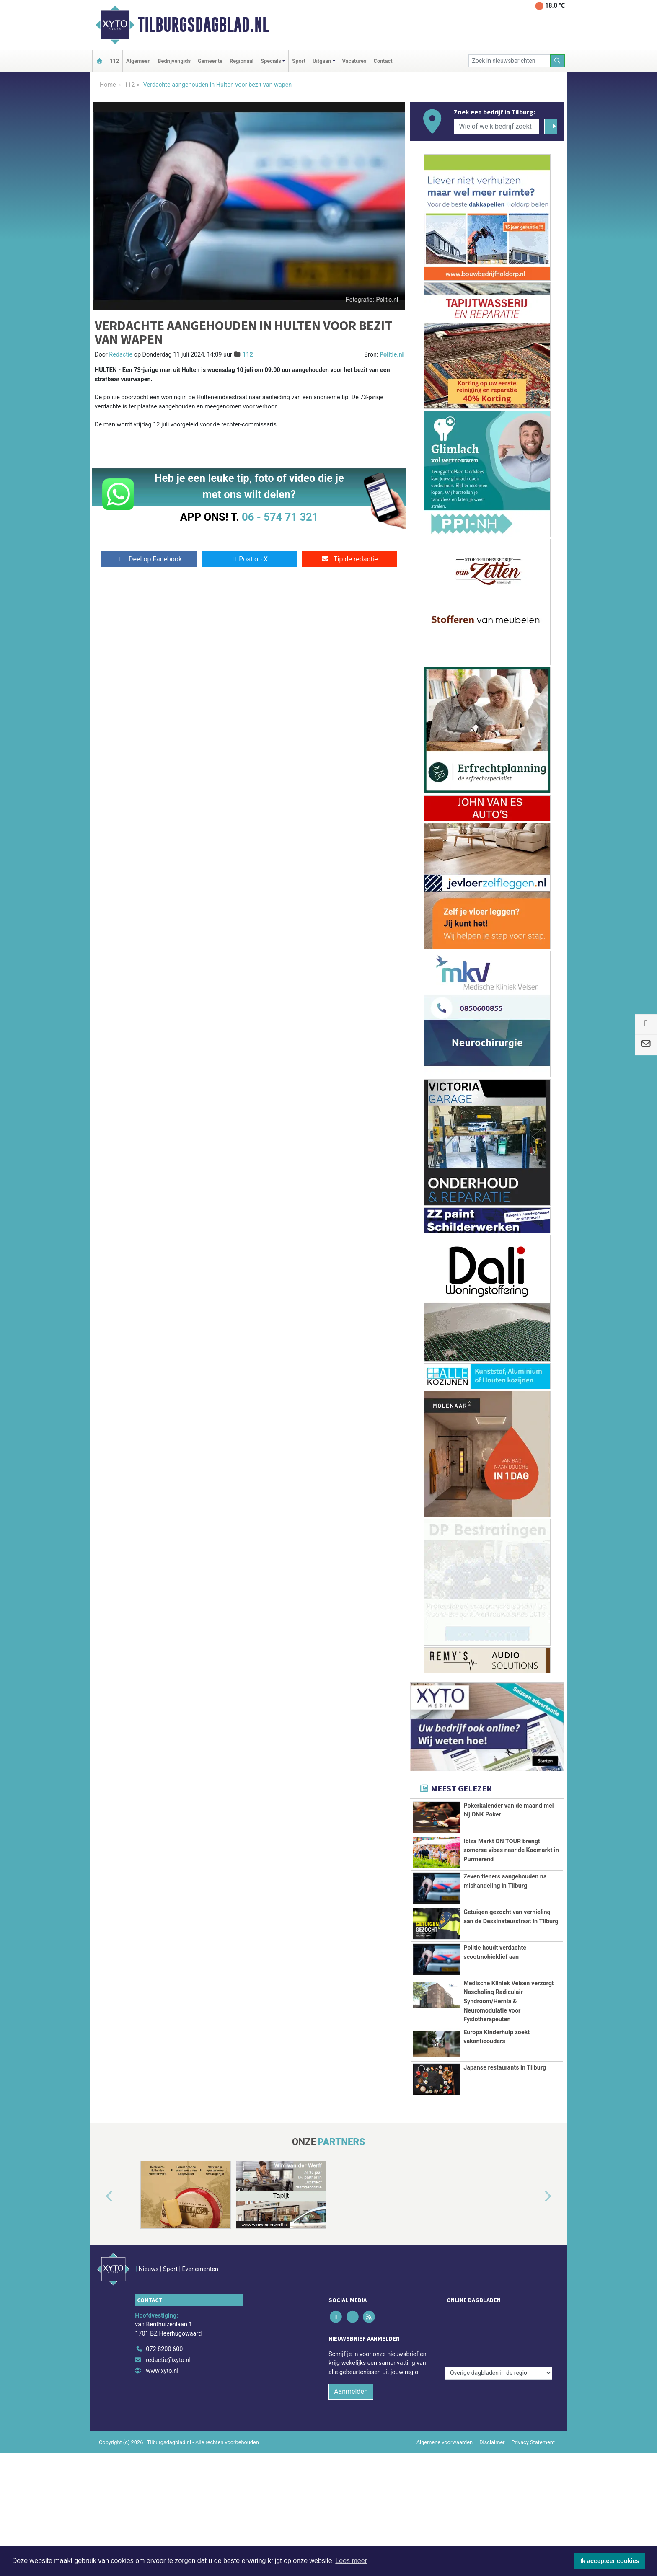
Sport (298, 61)
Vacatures (354, 61)
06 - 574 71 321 (280, 517)
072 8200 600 (164, 2472)
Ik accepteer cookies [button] (609, 2561)
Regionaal (241, 61)
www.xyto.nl (162, 2494)
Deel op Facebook (149, 559)
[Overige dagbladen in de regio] (498, 2454)
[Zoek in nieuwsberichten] (509, 60)
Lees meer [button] (351, 2560)
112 (114, 61)
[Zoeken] (557, 60)
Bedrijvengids (174, 61)
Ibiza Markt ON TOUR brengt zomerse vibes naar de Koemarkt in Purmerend (511, 1855)
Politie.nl (392, 354)
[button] (100, 2338)
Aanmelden (351, 2515)
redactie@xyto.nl (168, 2483)
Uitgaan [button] (322, 61)
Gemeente (210, 61)
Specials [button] (271, 61)
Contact (383, 61)
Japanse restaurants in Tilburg (504, 2209)
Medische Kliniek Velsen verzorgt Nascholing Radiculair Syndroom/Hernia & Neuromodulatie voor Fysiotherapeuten (508, 2082)
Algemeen (138, 61)
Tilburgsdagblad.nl (203, 24)
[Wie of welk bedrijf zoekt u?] (496, 126)
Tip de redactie (349, 559)
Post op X (249, 559)
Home (108, 84)
